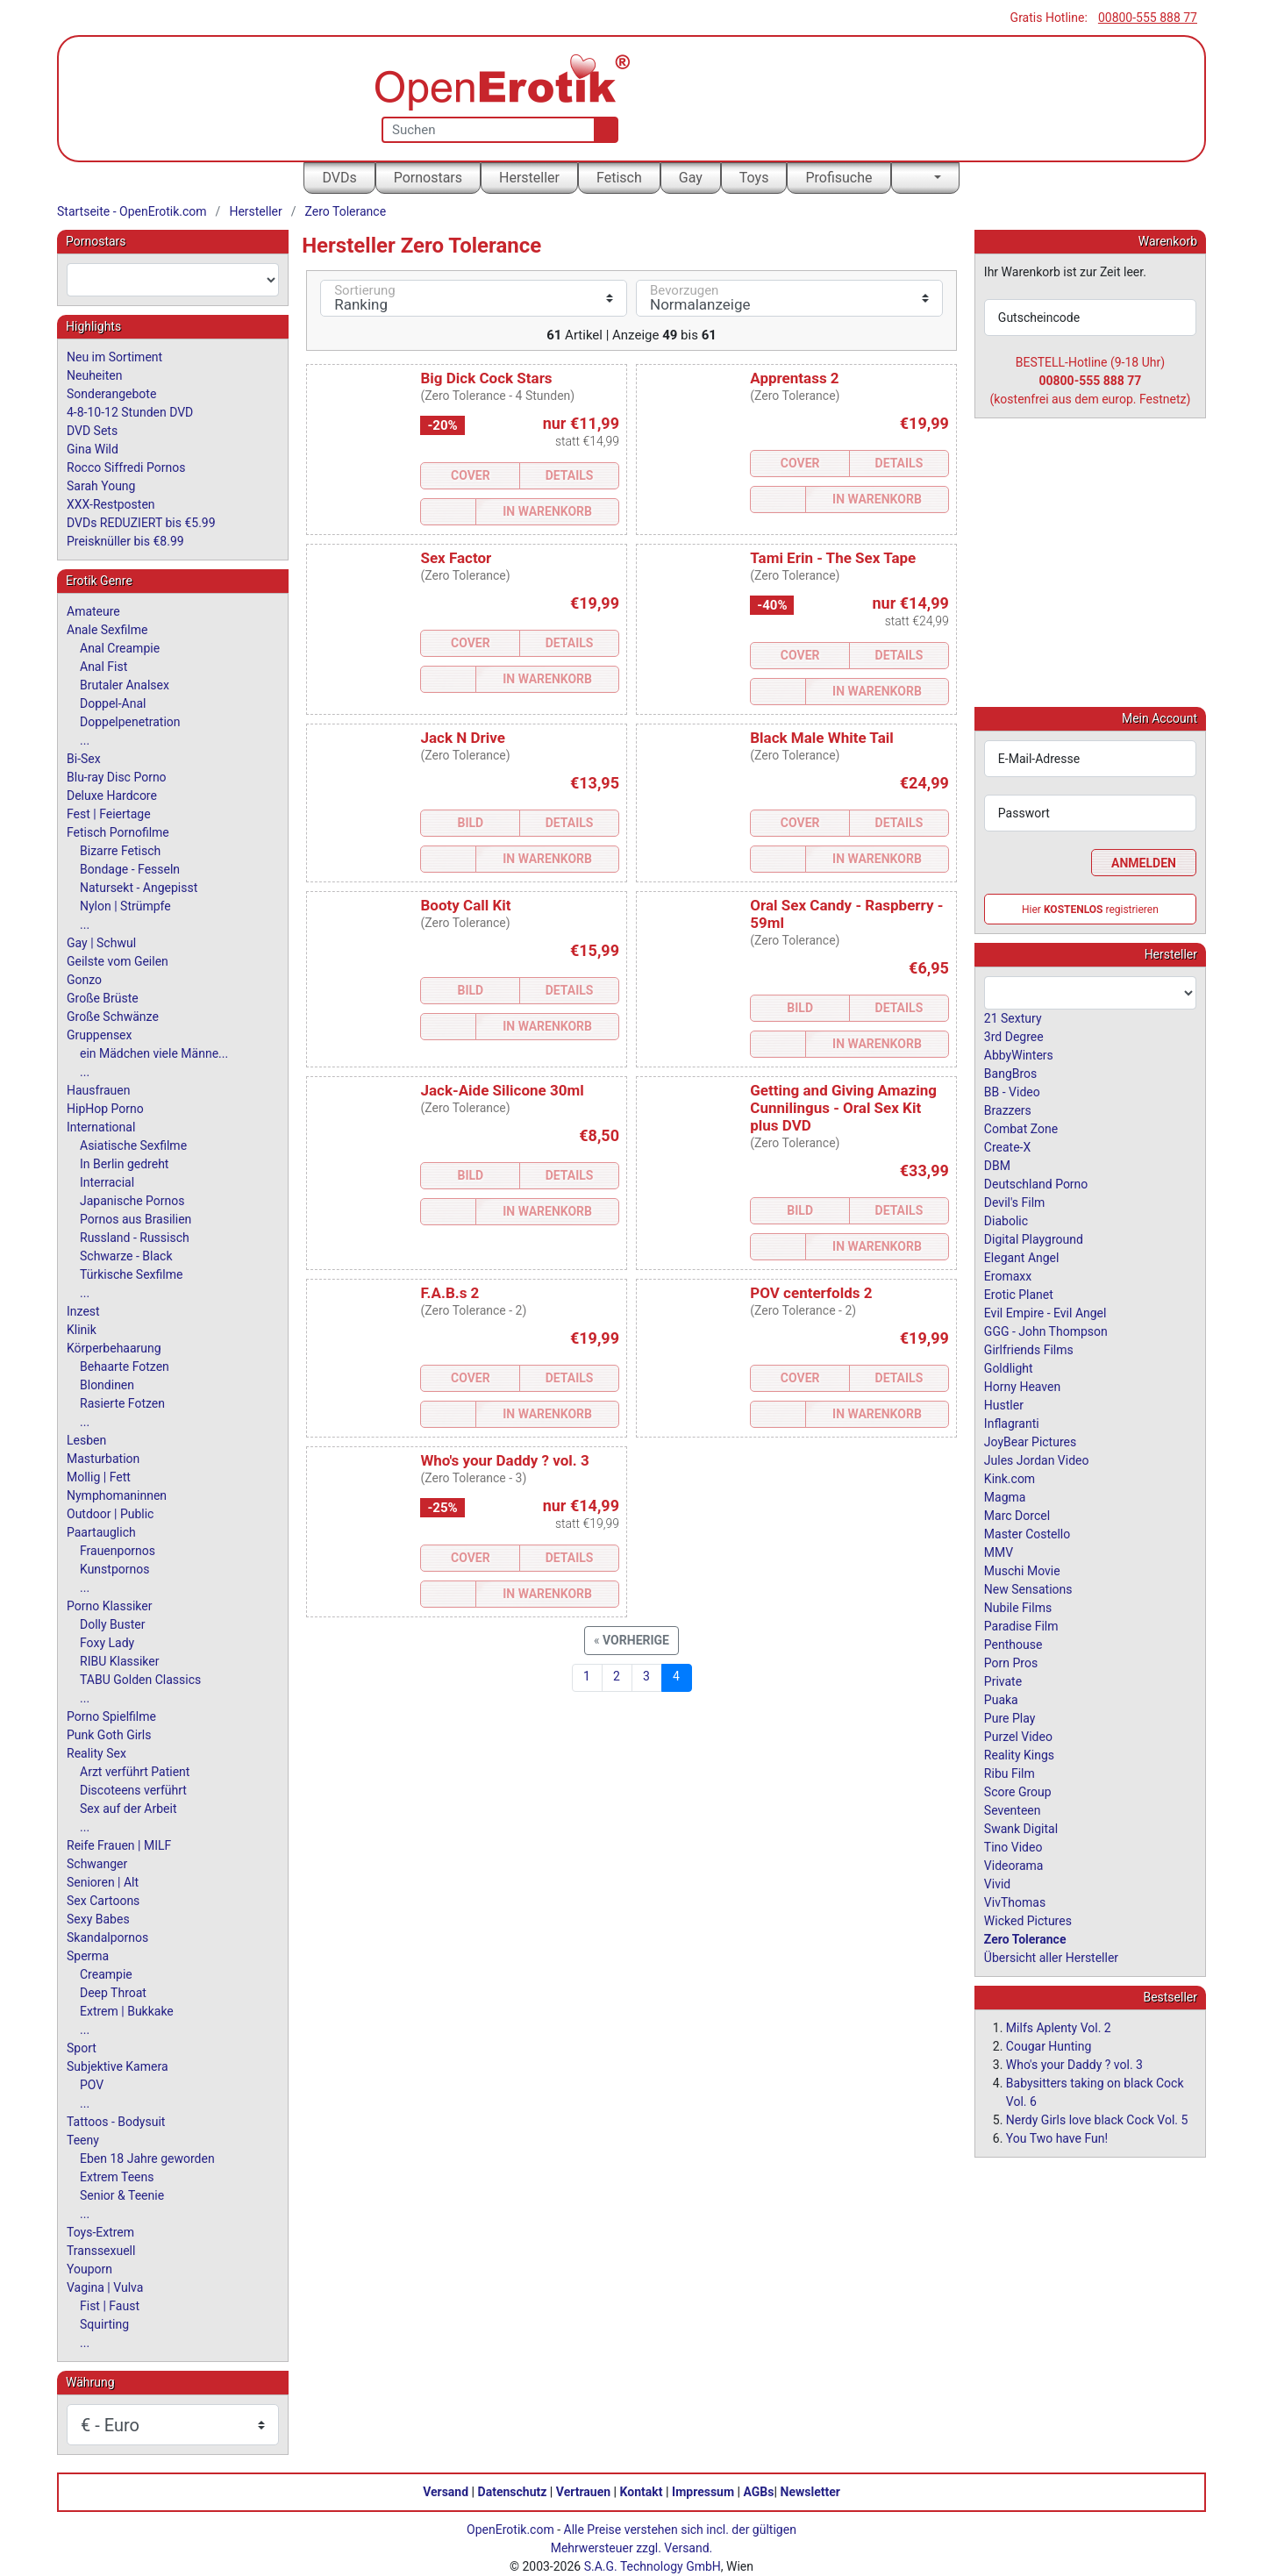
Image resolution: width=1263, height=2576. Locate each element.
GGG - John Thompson (1046, 1331)
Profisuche (838, 177)
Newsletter (810, 2492)
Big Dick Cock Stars (486, 378)
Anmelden (1143, 862)
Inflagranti (1011, 1423)
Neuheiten (94, 375)
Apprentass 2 (794, 378)
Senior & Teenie (122, 2195)
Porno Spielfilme (111, 1716)
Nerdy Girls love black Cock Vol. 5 (1097, 2119)
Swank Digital (1021, 1828)
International (101, 1127)
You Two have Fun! (1057, 2137)
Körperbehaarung (114, 1348)
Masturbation (103, 1459)
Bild (470, 823)
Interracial (107, 1182)
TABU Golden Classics (140, 1680)
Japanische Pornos (132, 1201)
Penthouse (1013, 1644)
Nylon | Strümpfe (125, 906)
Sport (81, 2048)
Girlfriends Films (1029, 1349)
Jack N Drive (462, 737)
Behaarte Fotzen (124, 1366)
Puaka (1001, 1699)
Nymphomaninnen (117, 1495)
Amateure (93, 611)
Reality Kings (1019, 1754)
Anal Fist (103, 667)
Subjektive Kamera (117, 2066)
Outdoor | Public (110, 1514)
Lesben (86, 1440)
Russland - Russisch (134, 1238)
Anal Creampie (120, 648)
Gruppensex (99, 1035)
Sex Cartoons (103, 1901)
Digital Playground (1033, 1238)
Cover (470, 475)
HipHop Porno (105, 1109)
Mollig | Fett (99, 1477)
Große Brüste (103, 998)
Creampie (106, 1974)
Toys (754, 177)
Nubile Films (1018, 1607)
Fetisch (619, 177)
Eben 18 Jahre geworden (147, 2158)
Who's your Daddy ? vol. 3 (504, 1460)
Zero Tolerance (346, 211)
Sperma (88, 1956)
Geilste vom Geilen (117, 961)
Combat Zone (1021, 1128)
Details (570, 475)
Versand (445, 2492)
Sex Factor (455, 558)
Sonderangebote (111, 394)
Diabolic (1006, 1220)
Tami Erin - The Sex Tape (833, 558)
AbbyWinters (1018, 1054)
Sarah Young (101, 486)
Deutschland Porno (1036, 1183)
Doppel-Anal (113, 703)
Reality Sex (96, 1753)
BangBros (1010, 1073)
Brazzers (1007, 1109)
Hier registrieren (1090, 909)
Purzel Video (1018, 1736)
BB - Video (1012, 1091)
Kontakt (641, 2492)
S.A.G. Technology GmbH (652, 2566)
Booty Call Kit (465, 905)
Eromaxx (1007, 1275)
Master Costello (1027, 1533)
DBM (997, 1165)
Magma (1005, 1496)
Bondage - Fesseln (130, 869)
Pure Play (1009, 1717)
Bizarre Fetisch (120, 851)
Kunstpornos (114, 1569)
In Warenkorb (547, 511)
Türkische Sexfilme (131, 1274)
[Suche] (602, 130)
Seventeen (1012, 1809)
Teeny (83, 2140)
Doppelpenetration (130, 722)
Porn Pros (1011, 1662)
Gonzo (84, 980)
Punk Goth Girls (109, 1735)
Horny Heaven (1022, 1386)
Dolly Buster (113, 1624)
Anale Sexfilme (107, 630)
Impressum (703, 2492)
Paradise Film (1021, 1625)
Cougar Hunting (1049, 2045)
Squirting (104, 2324)
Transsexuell (101, 2251)
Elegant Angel (1022, 1257)
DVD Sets (92, 431)
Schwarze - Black (126, 1256)
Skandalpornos (107, 1937)
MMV (998, 1552)
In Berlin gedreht (124, 1164)
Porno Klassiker (109, 1606)
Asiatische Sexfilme (133, 1145)
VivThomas (1014, 1902)
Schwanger (97, 1864)
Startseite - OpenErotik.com (132, 211)
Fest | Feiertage (109, 814)
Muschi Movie (1022, 1570)
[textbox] (173, 280)
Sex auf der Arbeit (128, 1809)
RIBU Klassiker (120, 1661)
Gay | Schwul (101, 943)
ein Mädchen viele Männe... (154, 1053)
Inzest (83, 1311)
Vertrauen (583, 2492)
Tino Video (1013, 1846)
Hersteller (529, 177)
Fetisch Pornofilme (118, 832)
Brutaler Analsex (124, 685)
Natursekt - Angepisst (138, 888)
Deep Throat (113, 1993)
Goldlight (1008, 1367)
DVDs (339, 177)
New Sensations (1028, 1588)
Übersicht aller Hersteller (1051, 1957)
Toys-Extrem (100, 2232)
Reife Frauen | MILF (119, 1845)
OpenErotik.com (510, 2529)
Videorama (1014, 1865)
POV (91, 2085)
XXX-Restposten (111, 504)
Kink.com (1009, 1478)
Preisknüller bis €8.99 (125, 541)
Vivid (997, 1883)
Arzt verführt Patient (134, 1772)
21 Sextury (1013, 1017)
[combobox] (173, 279)
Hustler (1004, 1404)
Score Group (1018, 1791)
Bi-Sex (84, 759)
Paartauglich (101, 1532)
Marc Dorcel (1017, 1515)
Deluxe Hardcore (112, 795)
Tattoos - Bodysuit (116, 2122)
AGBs (759, 2492)
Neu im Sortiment (114, 357)
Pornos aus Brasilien (135, 1219)
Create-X (1007, 1146)
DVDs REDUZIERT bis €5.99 (141, 523)
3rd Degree (1014, 1036)
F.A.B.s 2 (449, 1293)
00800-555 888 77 (1147, 18)
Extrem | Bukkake (127, 2011)
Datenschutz (512, 2492)
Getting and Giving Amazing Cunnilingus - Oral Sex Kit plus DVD (843, 1107)
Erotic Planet (1018, 1294)
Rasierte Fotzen (122, 1403)
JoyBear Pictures (1030, 1441)
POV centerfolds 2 (811, 1293)
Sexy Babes (98, 1919)
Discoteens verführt (133, 1790)
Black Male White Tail (822, 737)
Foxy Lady (107, 1643)
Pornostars (428, 177)
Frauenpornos (117, 1551)
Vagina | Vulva (105, 2287)
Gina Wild (92, 449)
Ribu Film (1009, 1773)
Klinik (81, 1330)
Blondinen (107, 1385)
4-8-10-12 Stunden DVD (130, 412)
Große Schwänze (113, 1017)
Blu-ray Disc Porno (117, 777)
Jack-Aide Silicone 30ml (501, 1090)
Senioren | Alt (103, 1882)
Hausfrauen (98, 1090)
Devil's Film (1014, 1202)
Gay (691, 177)
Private (1003, 1680)
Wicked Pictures (1028, 1920)
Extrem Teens (116, 2177)
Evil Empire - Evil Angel (1045, 1312)
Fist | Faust (109, 2306)
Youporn (89, 2269)
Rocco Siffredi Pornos (126, 467)
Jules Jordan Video (1036, 1459)
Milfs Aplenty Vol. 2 (1058, 2027)
